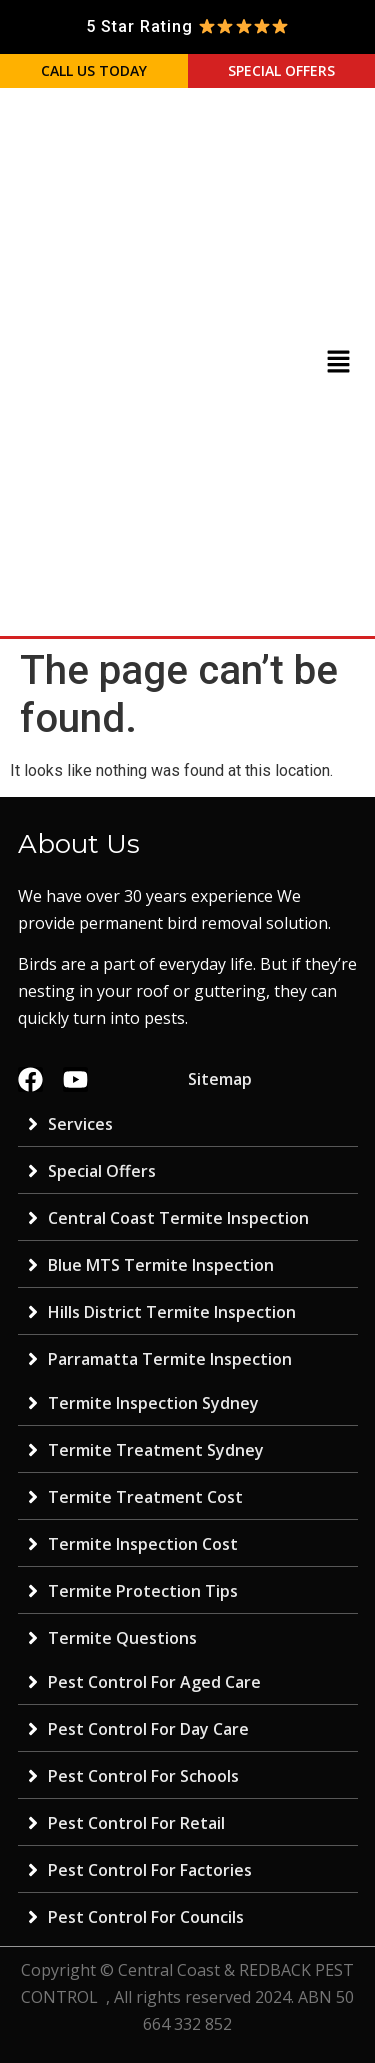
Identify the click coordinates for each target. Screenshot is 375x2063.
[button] (338, 363)
